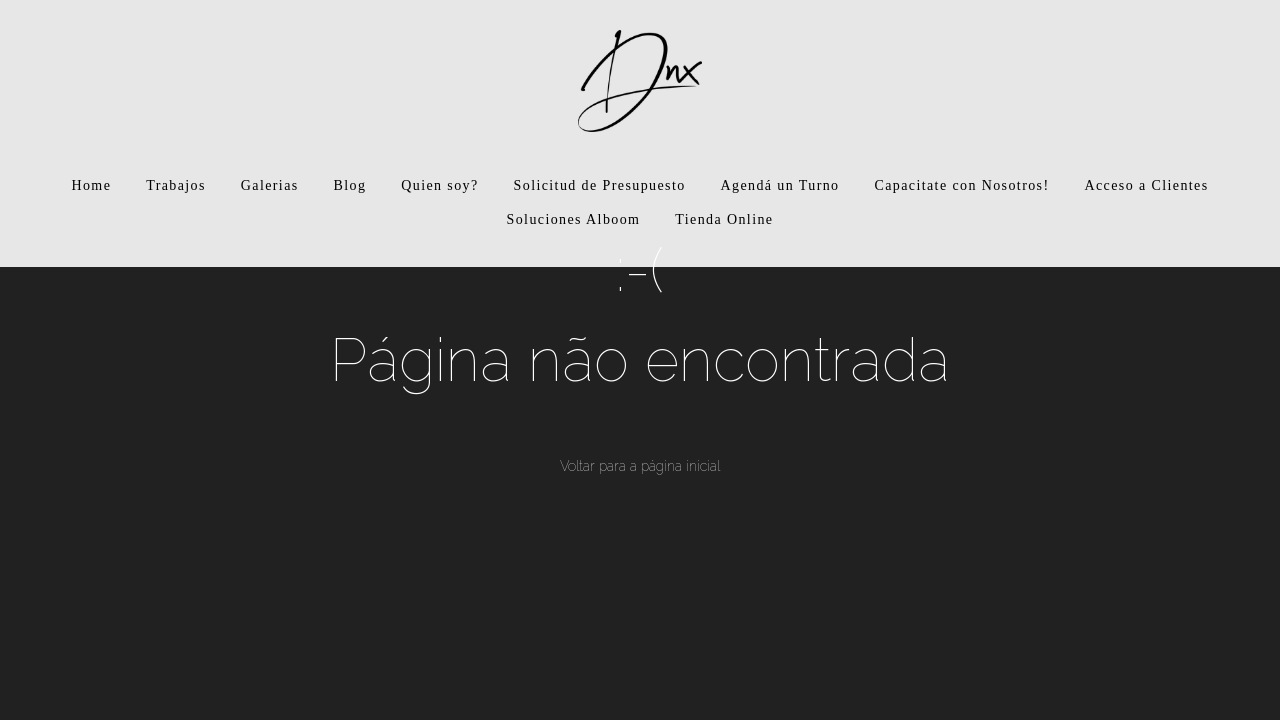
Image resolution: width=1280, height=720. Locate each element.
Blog (350, 185)
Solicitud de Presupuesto (600, 185)
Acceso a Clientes (1146, 185)
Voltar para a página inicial (640, 466)
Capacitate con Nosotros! (961, 185)
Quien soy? (439, 185)
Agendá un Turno (780, 185)
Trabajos (176, 185)
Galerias (270, 185)
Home (91, 185)
